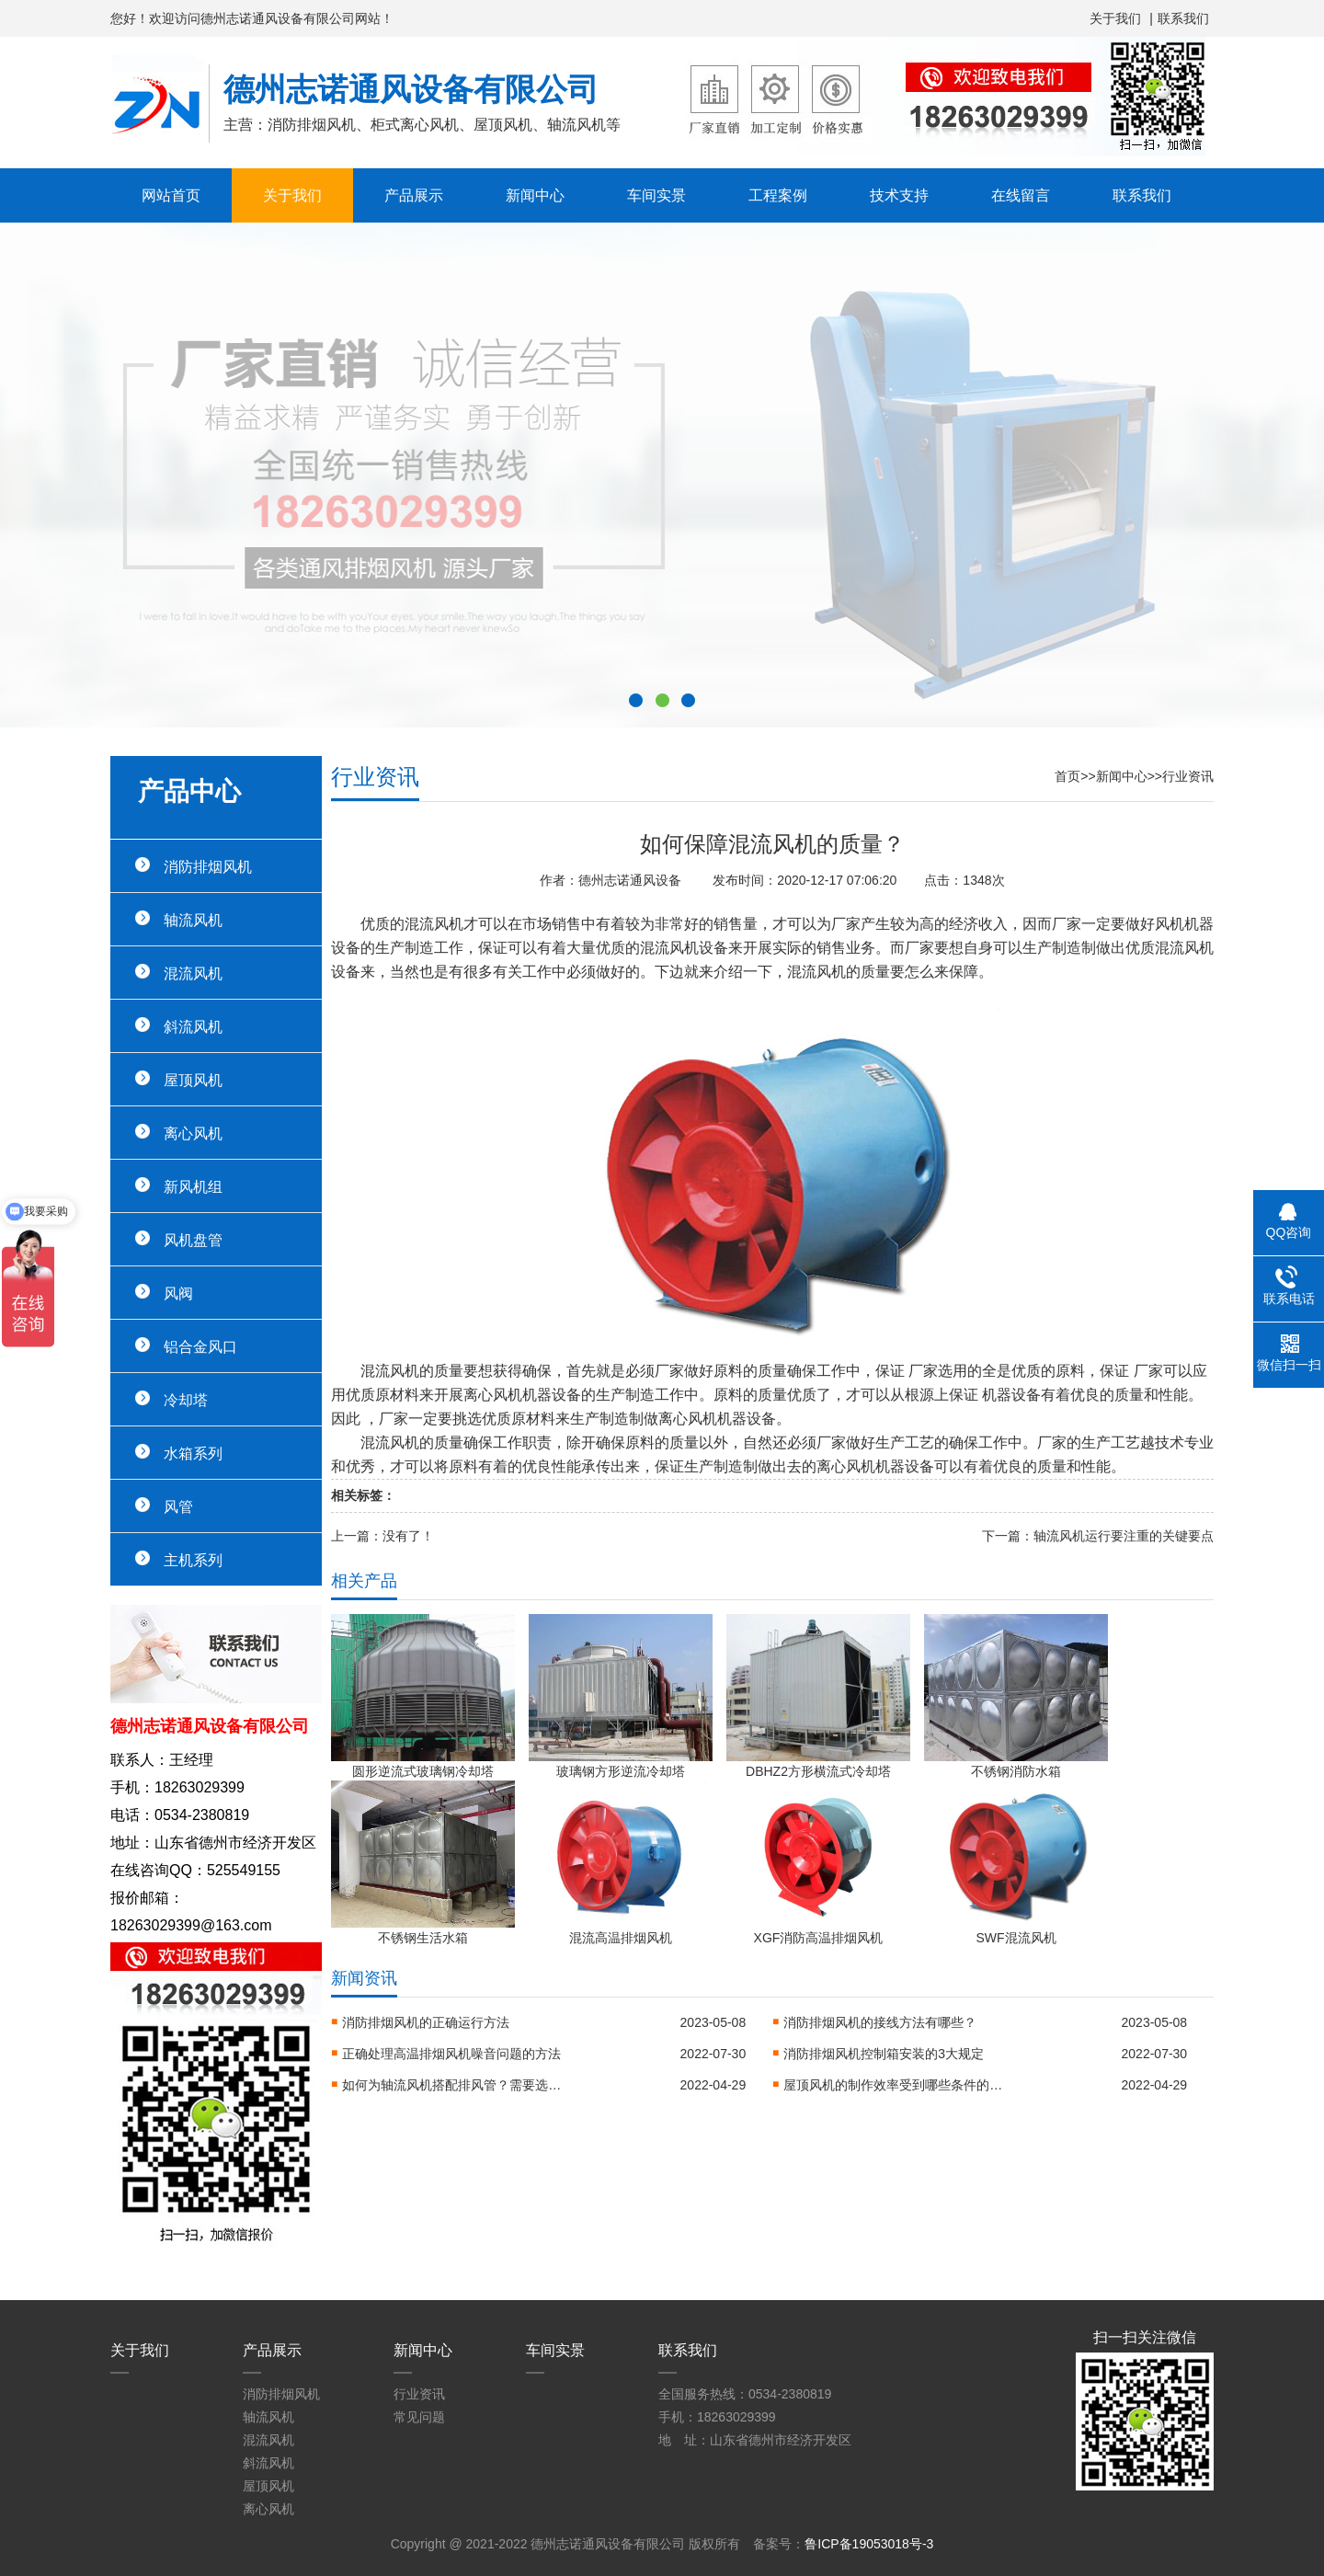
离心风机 (193, 1133)
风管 (178, 1506)
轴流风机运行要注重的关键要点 (1123, 1535)
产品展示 (413, 195)
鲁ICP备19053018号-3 (869, 2543)
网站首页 (171, 195)
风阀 (178, 1293)
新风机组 (193, 1186)
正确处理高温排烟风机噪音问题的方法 (451, 2053)
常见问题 (419, 2417)
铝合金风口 (200, 1346)
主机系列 (193, 1559)
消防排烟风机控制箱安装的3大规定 (883, 2053)
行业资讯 (1188, 776)
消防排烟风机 (208, 866)
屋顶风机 (193, 1079)
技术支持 (899, 195)
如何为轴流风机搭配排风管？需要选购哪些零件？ (452, 2085)
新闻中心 (535, 195)
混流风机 (193, 973)
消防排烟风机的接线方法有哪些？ (879, 2022)
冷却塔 (186, 1399)
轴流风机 (193, 919)
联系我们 (1183, 18)
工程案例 (777, 195)
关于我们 (1115, 18)
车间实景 (656, 195)
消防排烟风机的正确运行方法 (425, 2022)
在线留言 (1020, 195)
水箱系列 (193, 1453)
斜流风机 (193, 1026)
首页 (1067, 776)
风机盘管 (193, 1239)
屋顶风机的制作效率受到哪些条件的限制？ (893, 2085)
